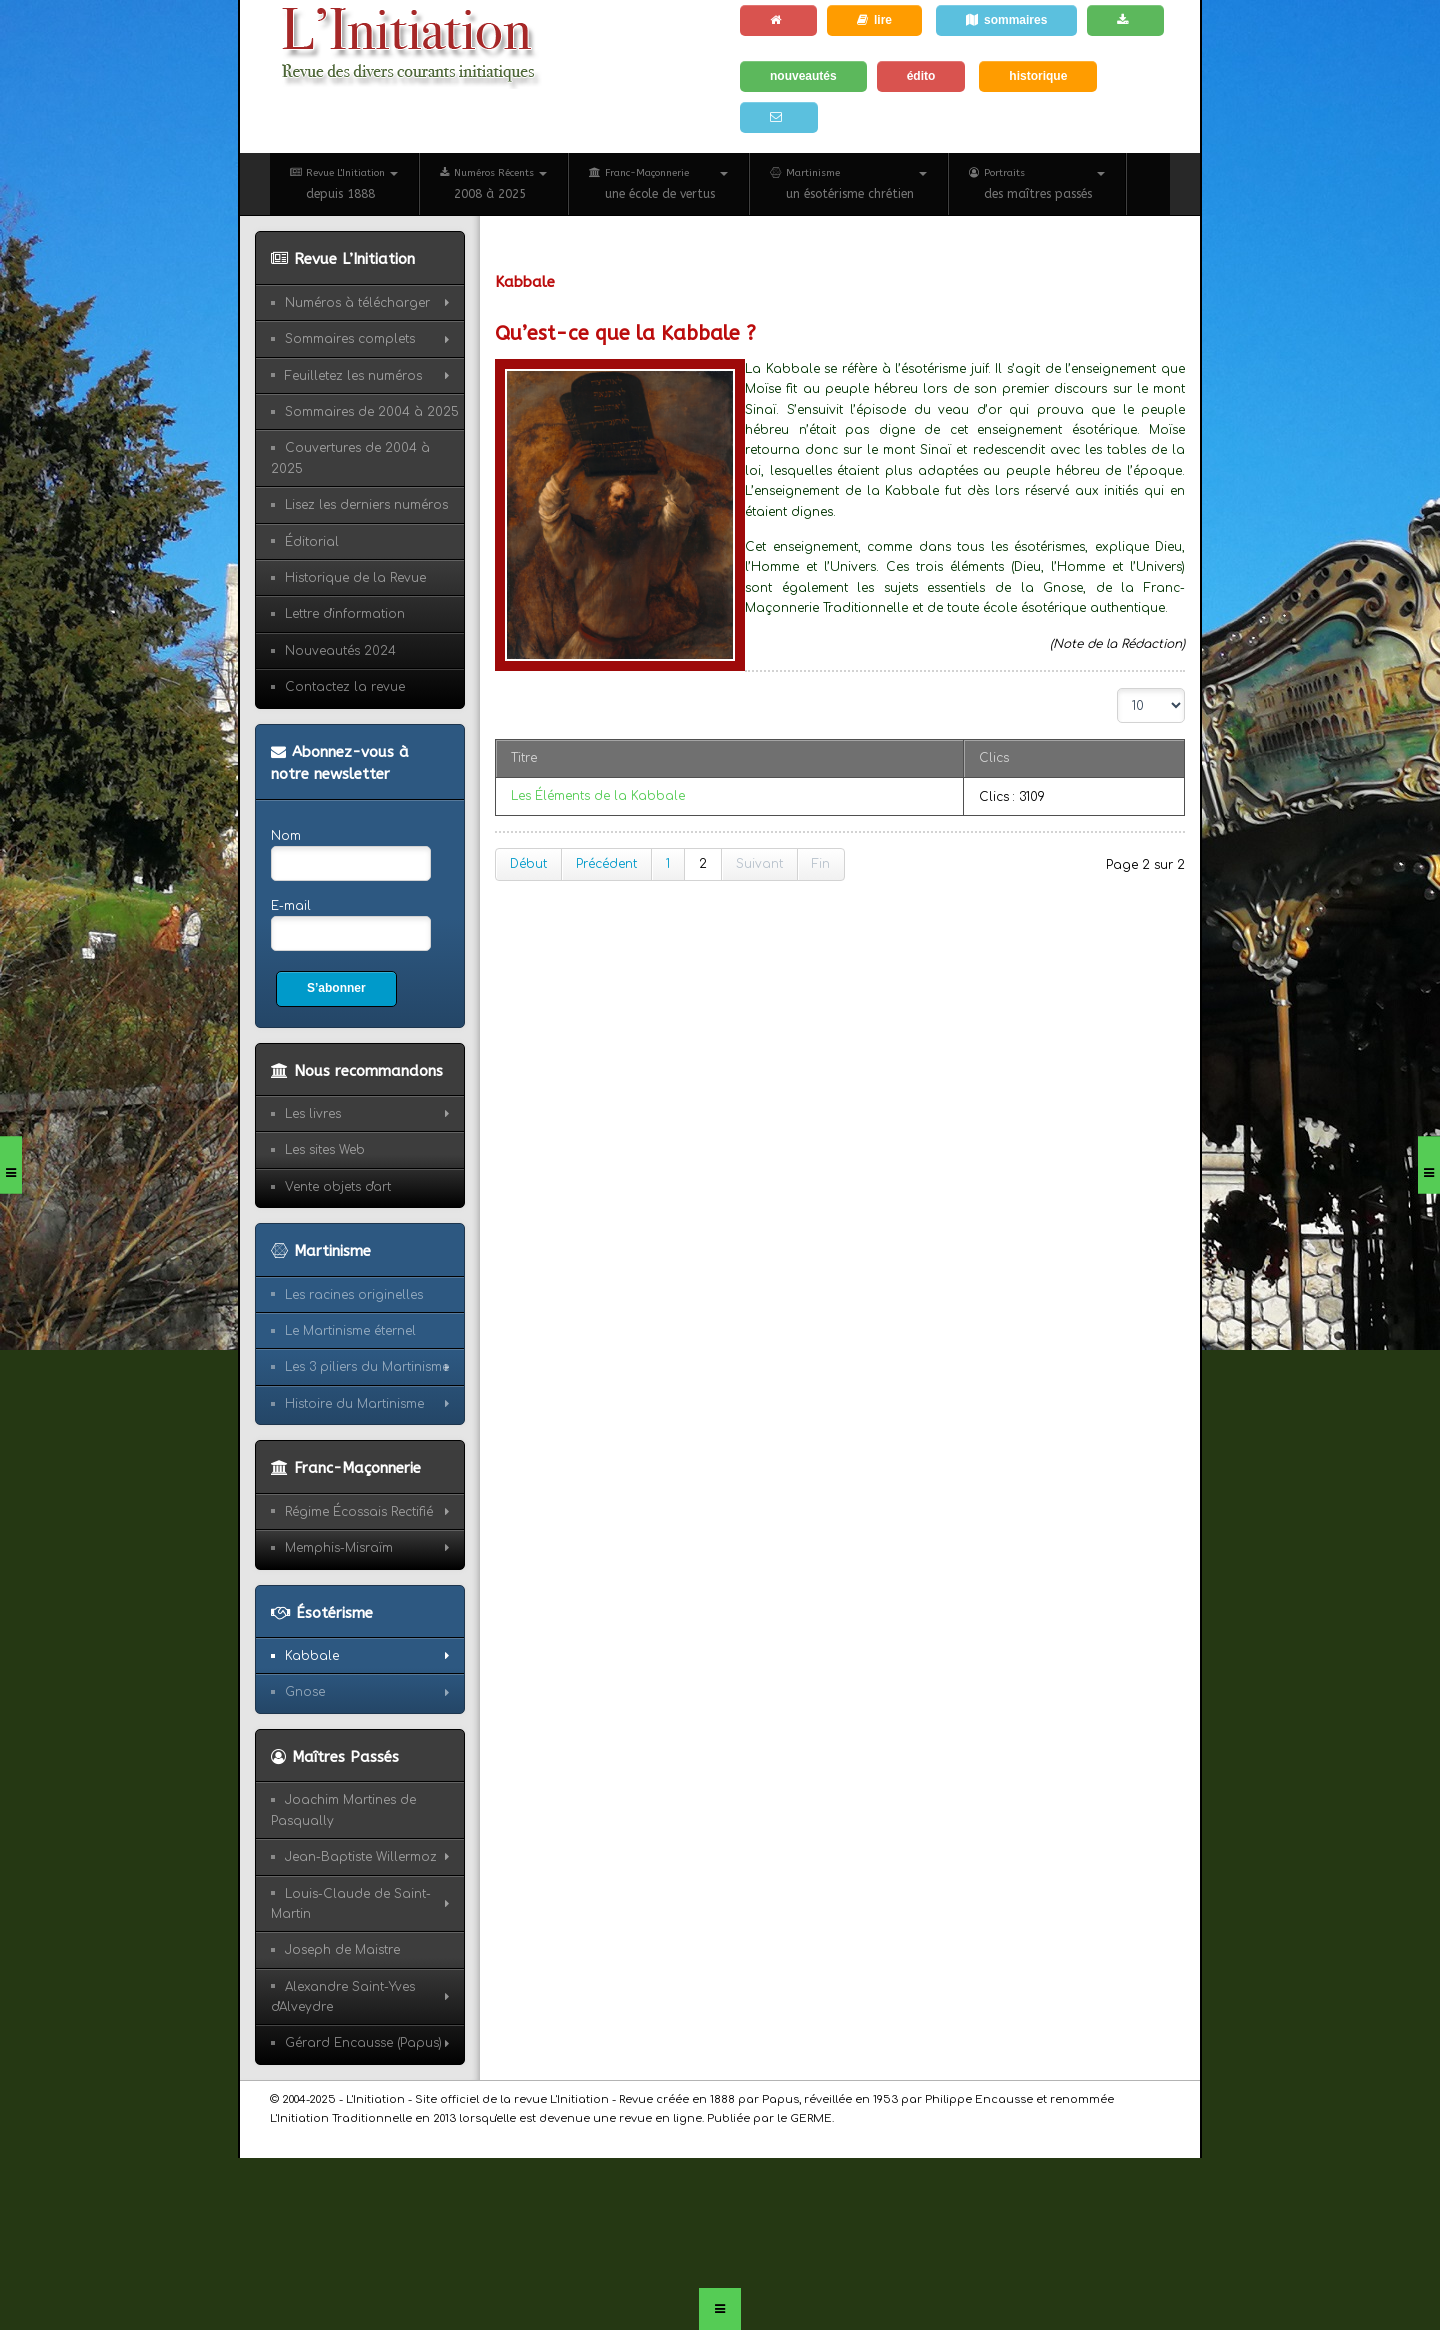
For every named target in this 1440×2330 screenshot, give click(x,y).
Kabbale (312, 1656)
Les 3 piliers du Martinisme (367, 1367)
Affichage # (1117, 688)
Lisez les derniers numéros (366, 505)
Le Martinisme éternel (350, 1331)
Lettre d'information (345, 614)
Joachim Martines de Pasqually (343, 1810)
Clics (994, 758)
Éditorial (312, 542)
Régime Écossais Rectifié (359, 1512)
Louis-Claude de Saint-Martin (351, 1904)
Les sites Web (325, 1150)
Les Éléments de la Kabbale (598, 796)
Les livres (313, 1114)
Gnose (305, 1692)
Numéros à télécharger (357, 303)
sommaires (1006, 20)
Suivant (759, 864)
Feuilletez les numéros (353, 376)
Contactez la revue (345, 687)
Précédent (606, 864)
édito (921, 76)
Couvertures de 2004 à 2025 (350, 458)
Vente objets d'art (338, 1187)
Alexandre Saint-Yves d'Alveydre (343, 1997)
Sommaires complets (350, 339)
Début (528, 864)
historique (1038, 76)
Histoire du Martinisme (354, 1404)
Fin (821, 864)
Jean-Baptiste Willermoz (361, 1857)
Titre (524, 758)
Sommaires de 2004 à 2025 (372, 412)
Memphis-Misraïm (339, 1548)
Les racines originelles (354, 1295)
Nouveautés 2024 (340, 651)
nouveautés (803, 76)
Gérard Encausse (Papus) (363, 2043)
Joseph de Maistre (342, 1950)
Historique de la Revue (355, 578)
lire (874, 20)
